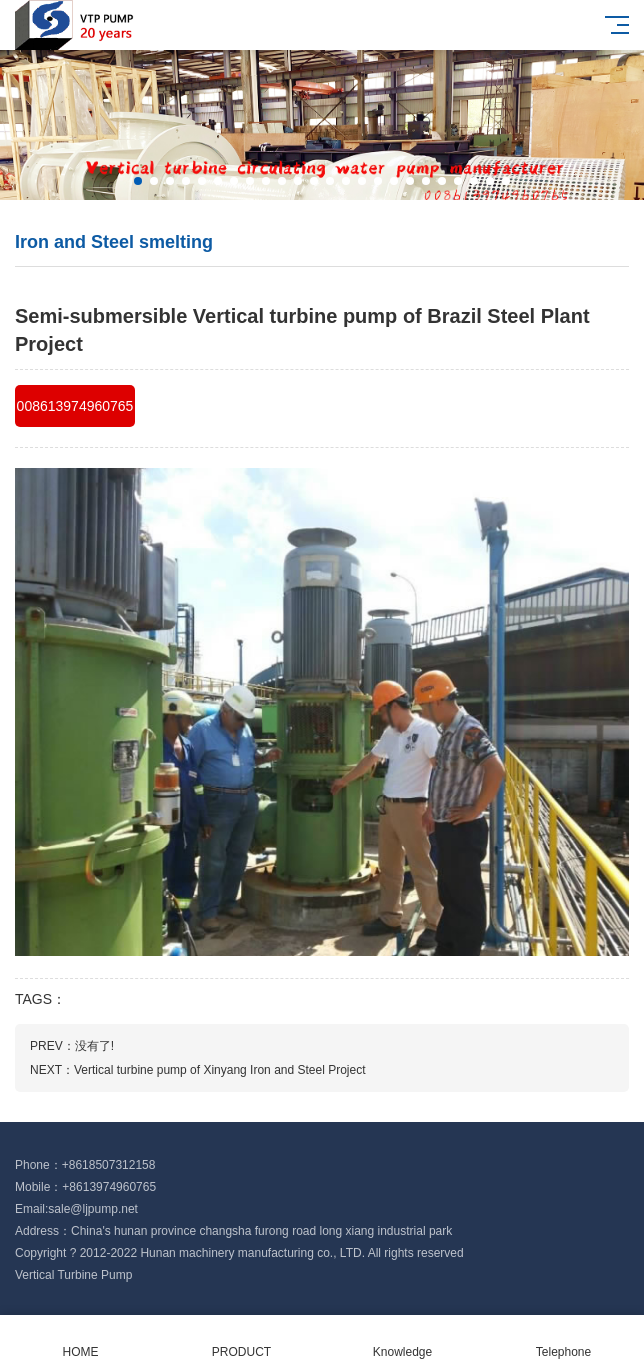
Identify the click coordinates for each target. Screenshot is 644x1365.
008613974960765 (75, 406)
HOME (80, 1340)
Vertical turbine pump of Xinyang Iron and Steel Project (220, 1070)
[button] (138, 181)
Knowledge (402, 1340)
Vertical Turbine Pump (73, 1275)
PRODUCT (241, 1340)
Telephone (563, 1340)
